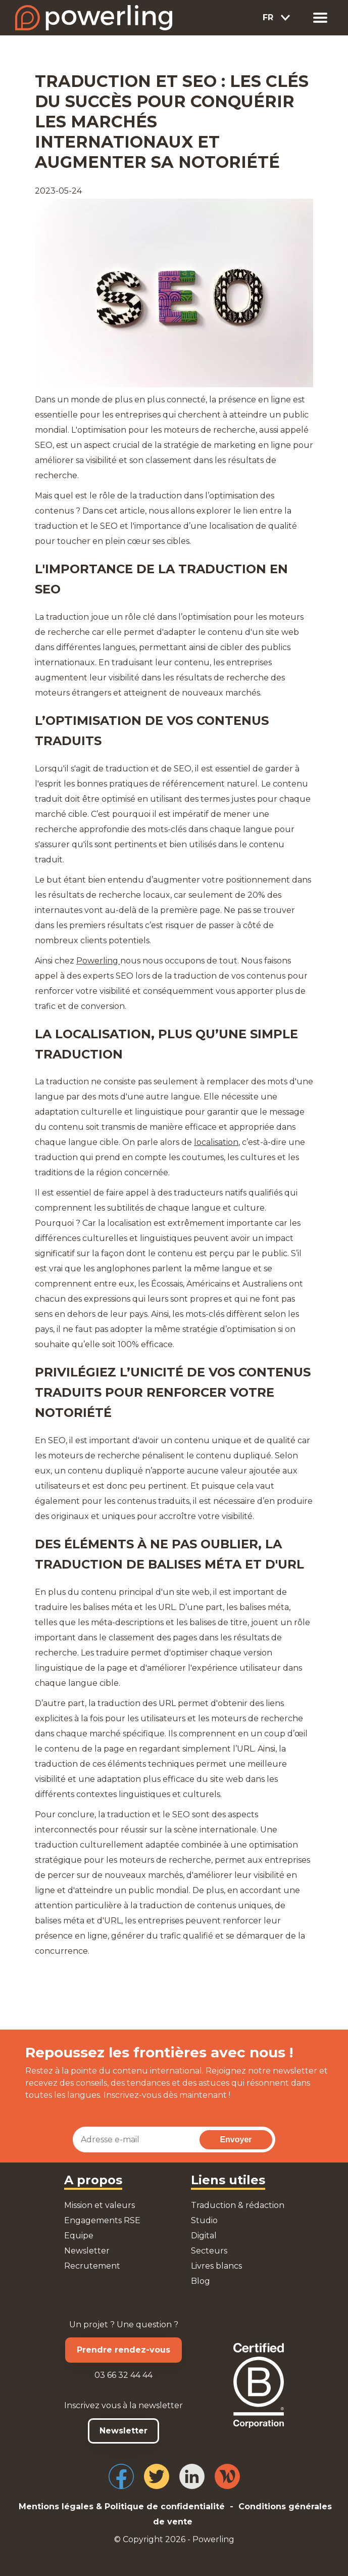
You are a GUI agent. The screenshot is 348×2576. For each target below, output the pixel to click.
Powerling (98, 960)
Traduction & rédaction (237, 2205)
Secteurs (209, 2251)
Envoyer (236, 2139)
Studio (204, 2220)
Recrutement (92, 2266)
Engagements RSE (102, 2220)
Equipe (78, 2235)
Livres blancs (216, 2266)
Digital (204, 2235)
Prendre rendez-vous (123, 2350)
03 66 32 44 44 (123, 2375)
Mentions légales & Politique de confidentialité (122, 2506)
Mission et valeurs (99, 2205)
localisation (216, 1142)
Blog (200, 2281)
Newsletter (87, 2251)
